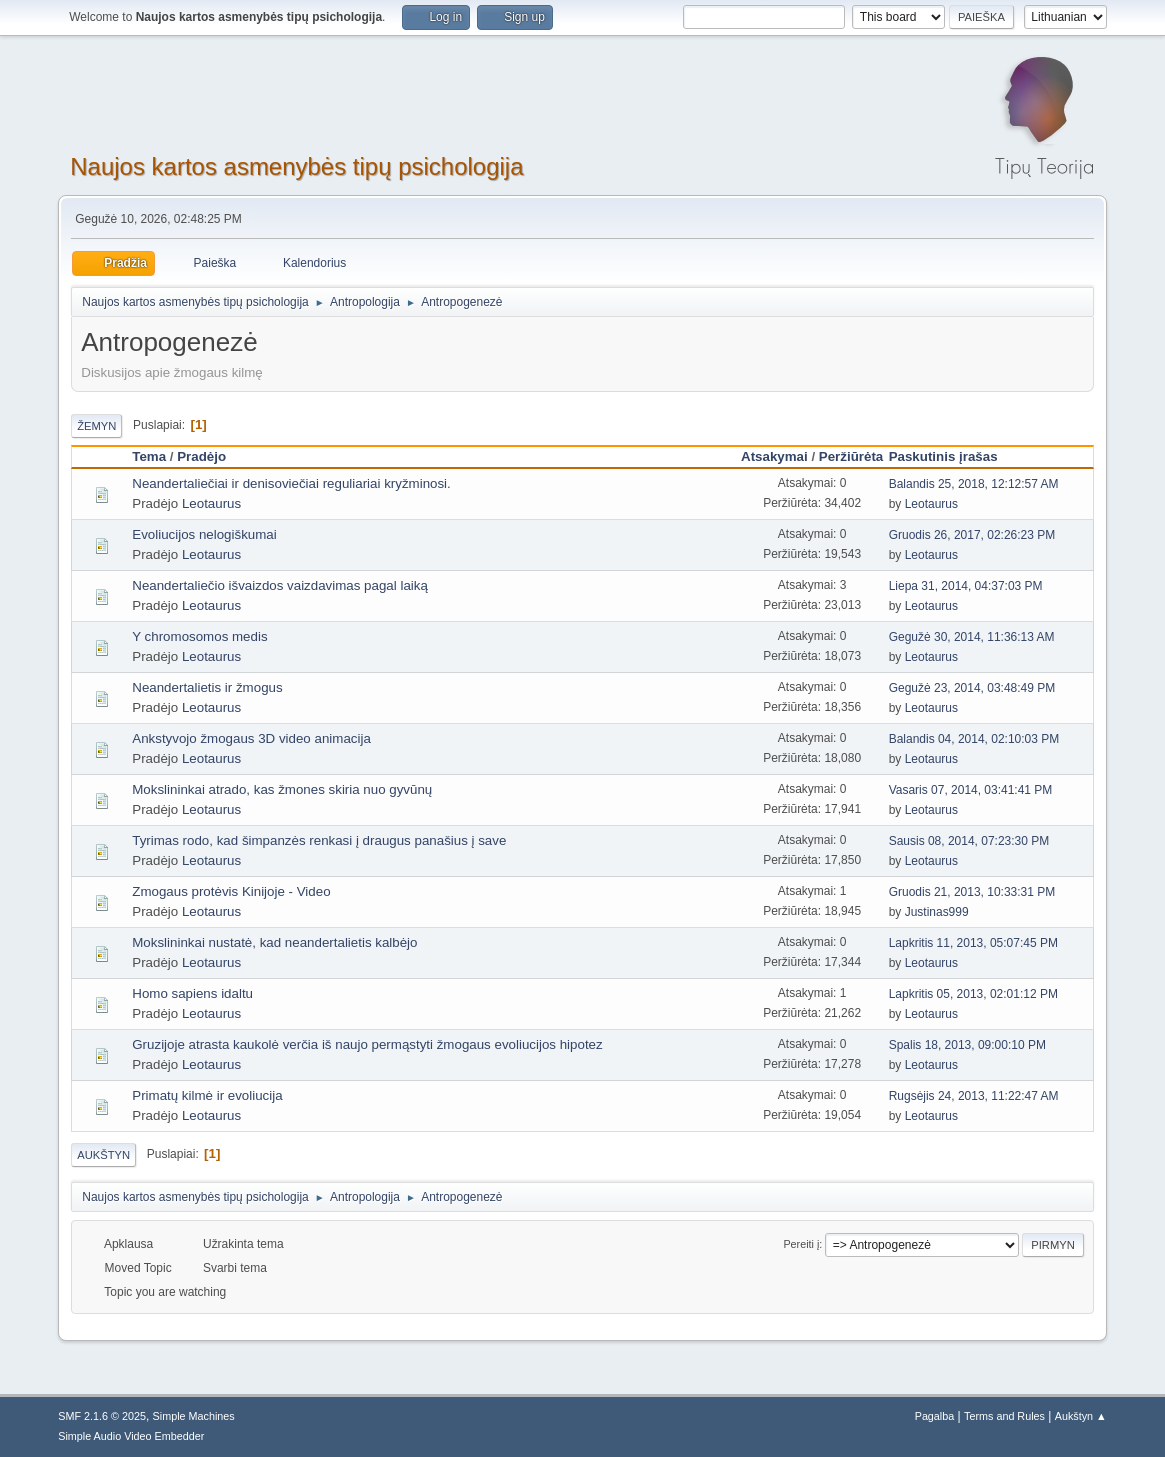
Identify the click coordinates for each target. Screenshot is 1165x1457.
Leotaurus (211, 503)
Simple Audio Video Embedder (131, 1436)
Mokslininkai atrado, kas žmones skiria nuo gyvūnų (282, 789)
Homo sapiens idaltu (192, 993)
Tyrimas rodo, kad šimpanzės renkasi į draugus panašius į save (319, 840)
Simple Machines (194, 1416)
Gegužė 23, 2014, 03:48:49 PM (972, 688)
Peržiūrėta (851, 456)
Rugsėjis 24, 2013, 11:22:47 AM (974, 1096)
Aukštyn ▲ (1081, 1416)
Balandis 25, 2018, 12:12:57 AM (974, 484)
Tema (149, 456)
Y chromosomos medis (199, 636)
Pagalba (935, 1416)
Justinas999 (937, 912)
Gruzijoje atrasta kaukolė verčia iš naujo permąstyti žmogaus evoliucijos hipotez (367, 1044)
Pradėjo (201, 456)
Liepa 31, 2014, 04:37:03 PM (966, 586)
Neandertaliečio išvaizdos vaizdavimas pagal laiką (280, 585)
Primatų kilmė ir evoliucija (207, 1095)
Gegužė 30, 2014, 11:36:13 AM (972, 637)
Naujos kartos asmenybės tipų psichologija (296, 166)
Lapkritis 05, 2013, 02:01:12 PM (973, 994)
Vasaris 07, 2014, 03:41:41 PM (971, 790)
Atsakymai (774, 456)
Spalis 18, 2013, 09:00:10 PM (967, 1045)
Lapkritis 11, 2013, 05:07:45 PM (973, 943)
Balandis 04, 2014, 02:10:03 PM (974, 739)
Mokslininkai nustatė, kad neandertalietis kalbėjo (274, 942)
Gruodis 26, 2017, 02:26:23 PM (972, 535)
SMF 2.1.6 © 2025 (102, 1416)
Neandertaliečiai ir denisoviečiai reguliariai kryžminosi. (291, 483)
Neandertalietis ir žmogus (207, 687)
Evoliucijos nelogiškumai (204, 534)
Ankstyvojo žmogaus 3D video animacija (251, 738)
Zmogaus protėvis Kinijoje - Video (231, 891)
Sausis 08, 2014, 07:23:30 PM (969, 841)
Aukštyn (103, 1155)
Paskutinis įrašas (952, 456)
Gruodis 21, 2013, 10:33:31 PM (972, 892)
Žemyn (96, 426)
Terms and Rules (1004, 1416)
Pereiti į (801, 1244)
